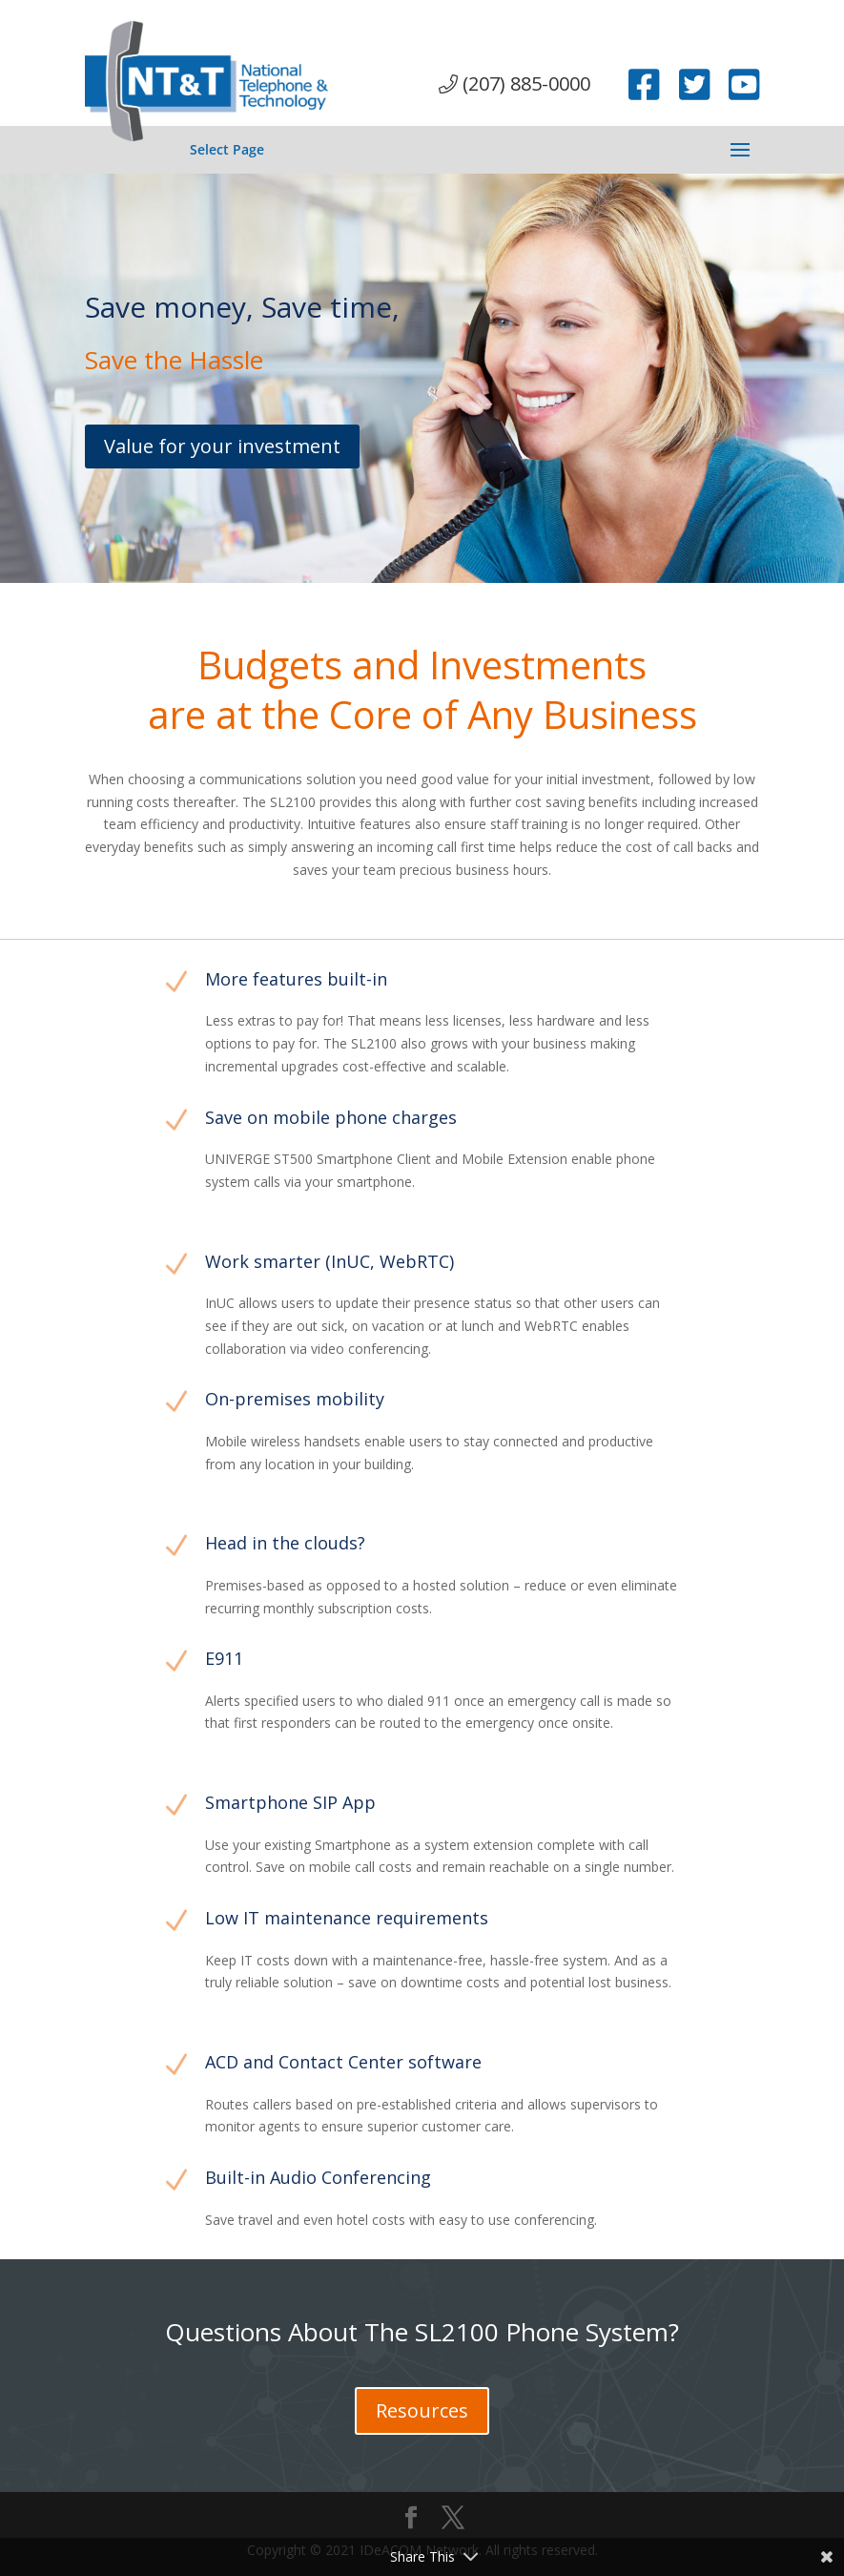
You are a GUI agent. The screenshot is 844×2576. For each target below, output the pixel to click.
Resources (422, 2410)
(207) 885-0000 (514, 83)
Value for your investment (222, 446)
